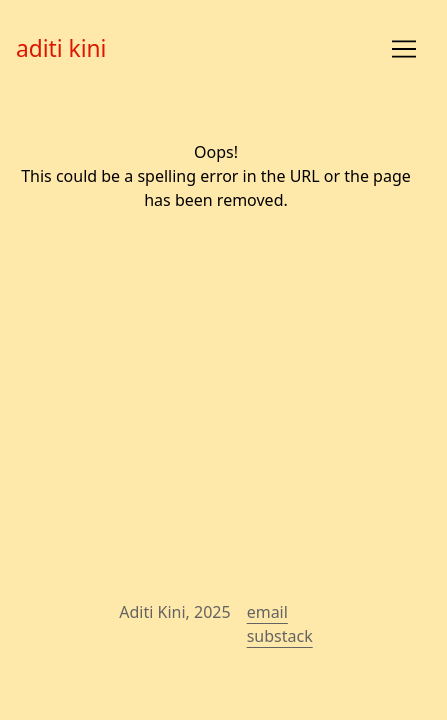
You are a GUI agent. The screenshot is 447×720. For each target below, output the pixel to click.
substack (280, 636)
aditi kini (61, 48)
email (267, 612)
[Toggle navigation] (404, 49)
